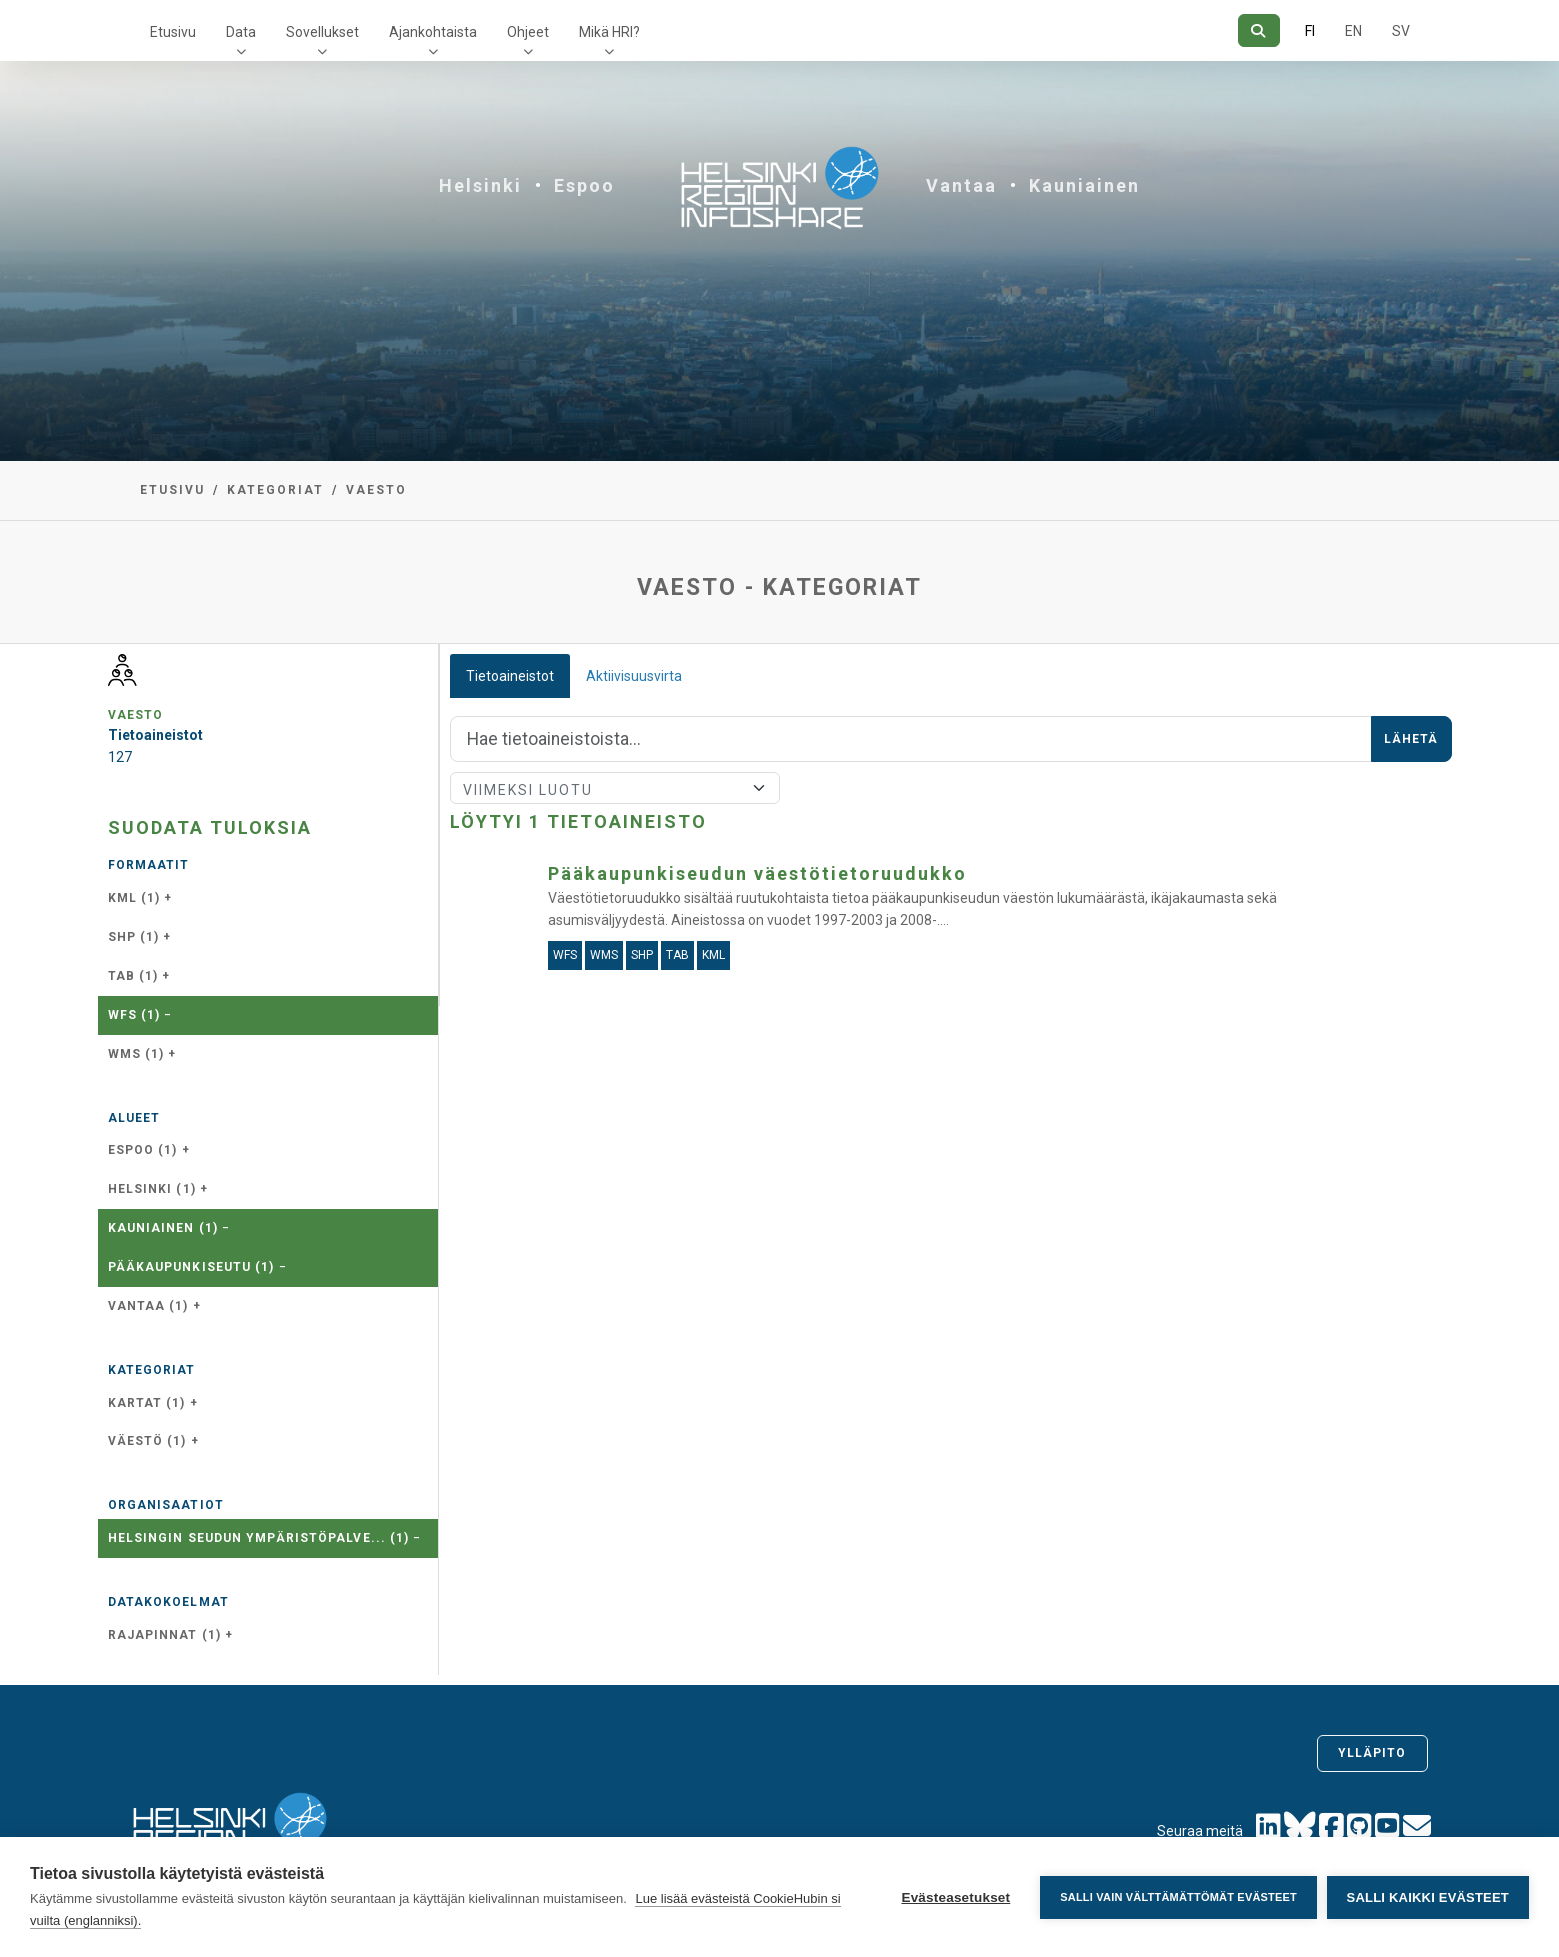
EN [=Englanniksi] (1353, 31)
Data (241, 32)
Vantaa (961, 185)
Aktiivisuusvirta (634, 676)
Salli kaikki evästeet (1428, 1897)
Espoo (584, 185)
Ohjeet (528, 32)
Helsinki (480, 185)
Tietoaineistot (510, 676)
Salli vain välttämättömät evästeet (1178, 1897)
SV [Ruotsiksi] (1401, 31)
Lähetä (1411, 739)
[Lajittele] (615, 788)
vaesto (376, 490)
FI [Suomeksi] (1310, 31)
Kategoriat (275, 490)
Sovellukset (322, 32)
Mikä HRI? (609, 32)
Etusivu (173, 32)
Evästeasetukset (955, 1897)
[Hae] (1258, 30)
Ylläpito (1372, 1753)
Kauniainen (1084, 185)
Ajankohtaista (433, 32)
